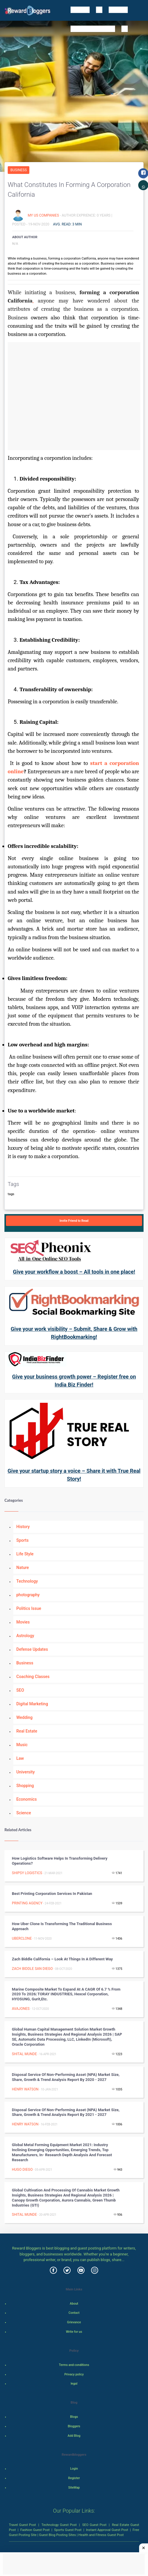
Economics (26, 1799)
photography (28, 1594)
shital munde (24, 2054)
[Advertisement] (74, 396)
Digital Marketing (32, 1703)
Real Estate (26, 1731)
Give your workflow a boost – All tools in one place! (74, 1272)
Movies (23, 1622)
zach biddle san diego (32, 1969)
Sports (22, 1540)
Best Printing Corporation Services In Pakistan (52, 1893)
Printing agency (27, 1903)
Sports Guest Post (67, 2530)
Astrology (25, 1635)
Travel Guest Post (22, 2525)
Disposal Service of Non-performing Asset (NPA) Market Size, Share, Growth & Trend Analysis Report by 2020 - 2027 (66, 2077)
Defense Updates (32, 1649)
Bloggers (74, 2426)
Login (74, 2469)
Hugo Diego (22, 2169)
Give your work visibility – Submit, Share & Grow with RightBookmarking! (74, 1333)
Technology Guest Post (59, 2525)
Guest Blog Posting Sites (57, 2535)
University (25, 1772)
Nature (22, 1567)
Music (22, 1744)
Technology (27, 1581)
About (74, 2304)
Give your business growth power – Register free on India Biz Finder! (74, 1380)
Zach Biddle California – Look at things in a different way (62, 1959)
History (23, 1526)
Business (18, 170)
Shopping (25, 1785)
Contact (74, 2313)
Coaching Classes (33, 1676)
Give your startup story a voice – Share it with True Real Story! (73, 1475)
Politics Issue (28, 1608)
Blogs (74, 2417)
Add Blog (74, 2436)
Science (23, 1812)
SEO (20, 1690)
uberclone (22, 1938)
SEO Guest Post (94, 2525)
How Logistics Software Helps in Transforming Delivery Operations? (59, 1861)
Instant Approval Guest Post (107, 2530)
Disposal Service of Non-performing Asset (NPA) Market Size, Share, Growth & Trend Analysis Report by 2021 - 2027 (66, 2112)
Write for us (74, 2332)
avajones (21, 2009)
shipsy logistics (27, 1873)
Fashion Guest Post (35, 2530)
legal (74, 2384)
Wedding (24, 1717)
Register (74, 2478)
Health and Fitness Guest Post (101, 2535)
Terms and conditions (74, 2365)
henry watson (25, 2089)
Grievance (74, 2322)
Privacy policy (74, 2374)
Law (20, 1758)
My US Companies (44, 215)
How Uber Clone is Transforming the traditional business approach (62, 1926)
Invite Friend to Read (74, 1221)
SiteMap (74, 2487)
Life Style (25, 1554)
